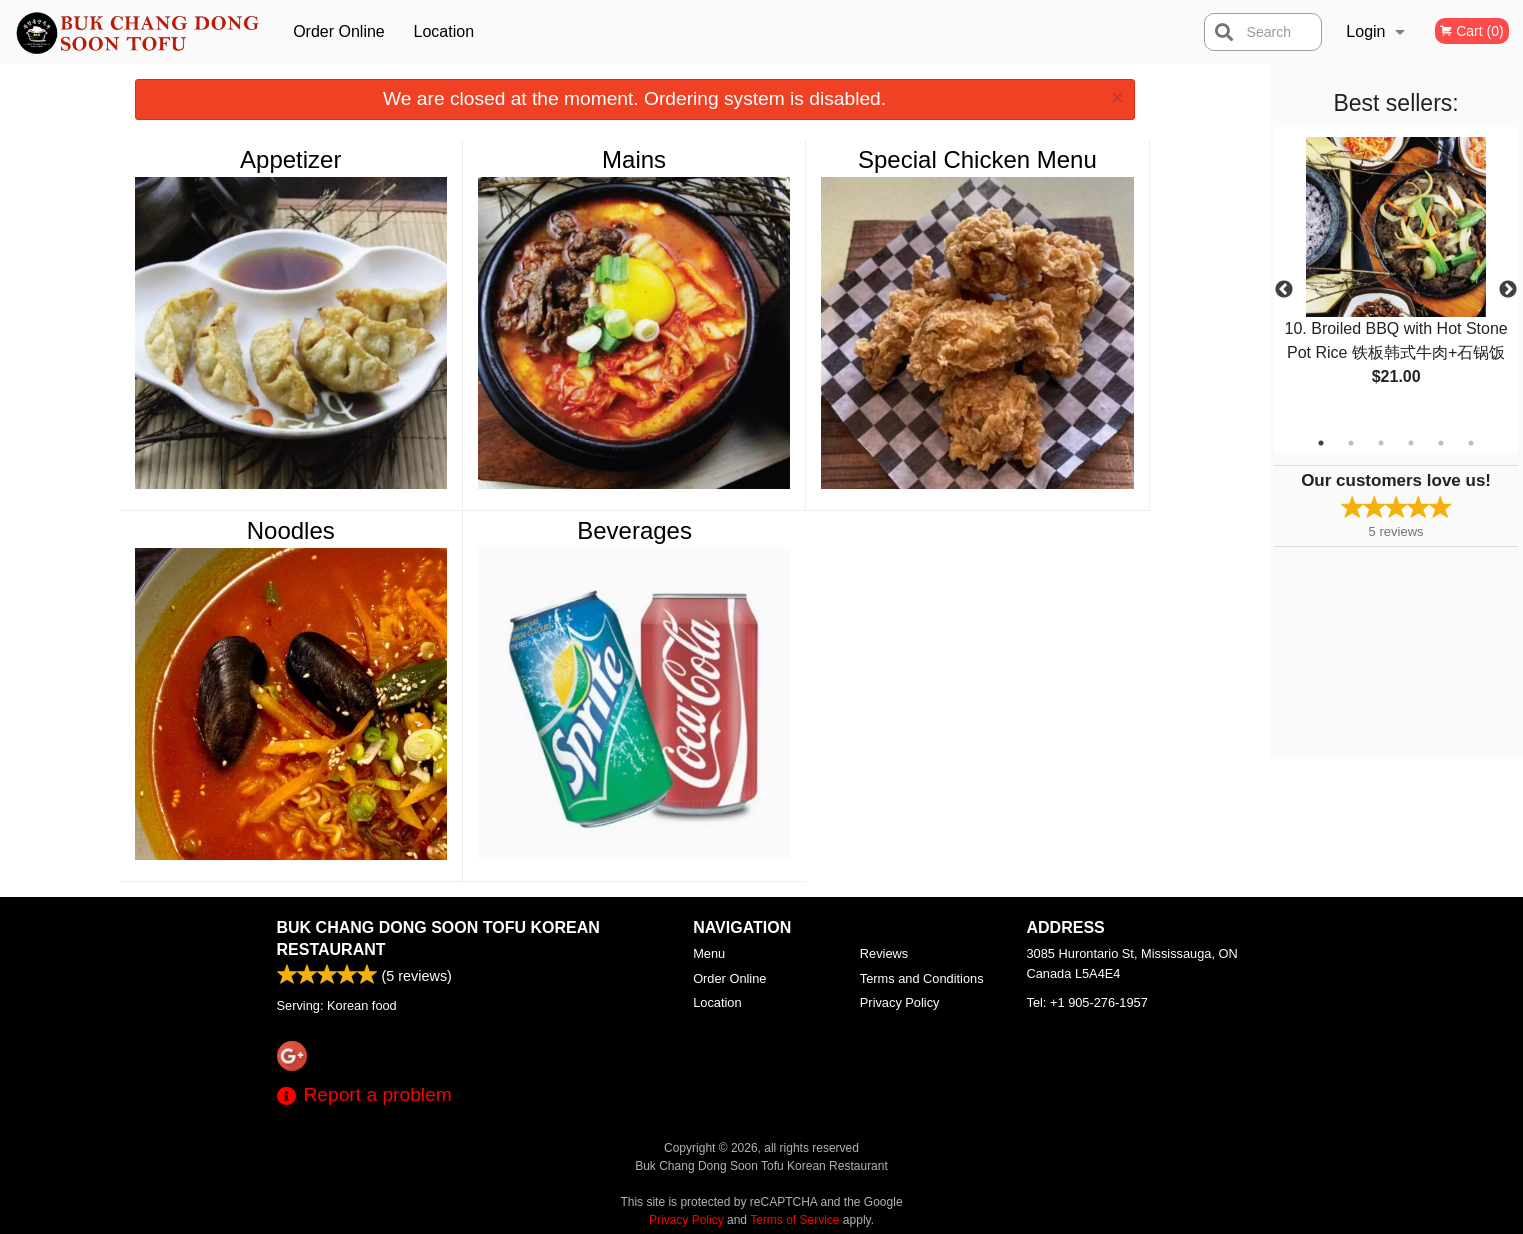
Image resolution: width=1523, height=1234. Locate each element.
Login (1365, 31)
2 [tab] (1351, 443)
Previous (1284, 290)
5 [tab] (1441, 443)
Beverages (634, 530)
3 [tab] (1381, 443)
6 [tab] (1471, 443)
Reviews (884, 953)
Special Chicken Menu (977, 159)
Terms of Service (794, 1220)
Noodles (291, 530)
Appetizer (290, 159)
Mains (634, 159)
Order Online (339, 31)
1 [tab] (1321, 443)
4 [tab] (1411, 443)
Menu (709, 953)
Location (444, 31)
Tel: (1087, 1002)
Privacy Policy (900, 1002)
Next (1508, 290)
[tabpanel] (1396, 278)
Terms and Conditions (922, 978)
